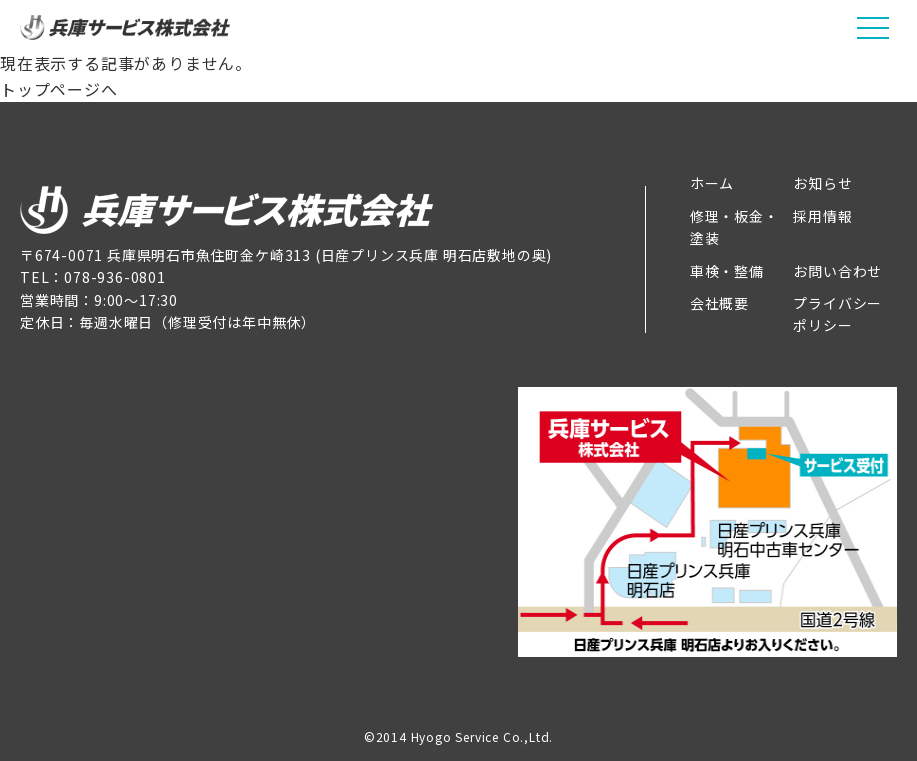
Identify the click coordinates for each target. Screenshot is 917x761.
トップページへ (59, 89)
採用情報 (822, 216)
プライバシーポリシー (837, 314)
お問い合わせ (837, 271)
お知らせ (822, 183)
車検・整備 (727, 271)
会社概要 (719, 303)
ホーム (712, 183)
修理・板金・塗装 (734, 227)
